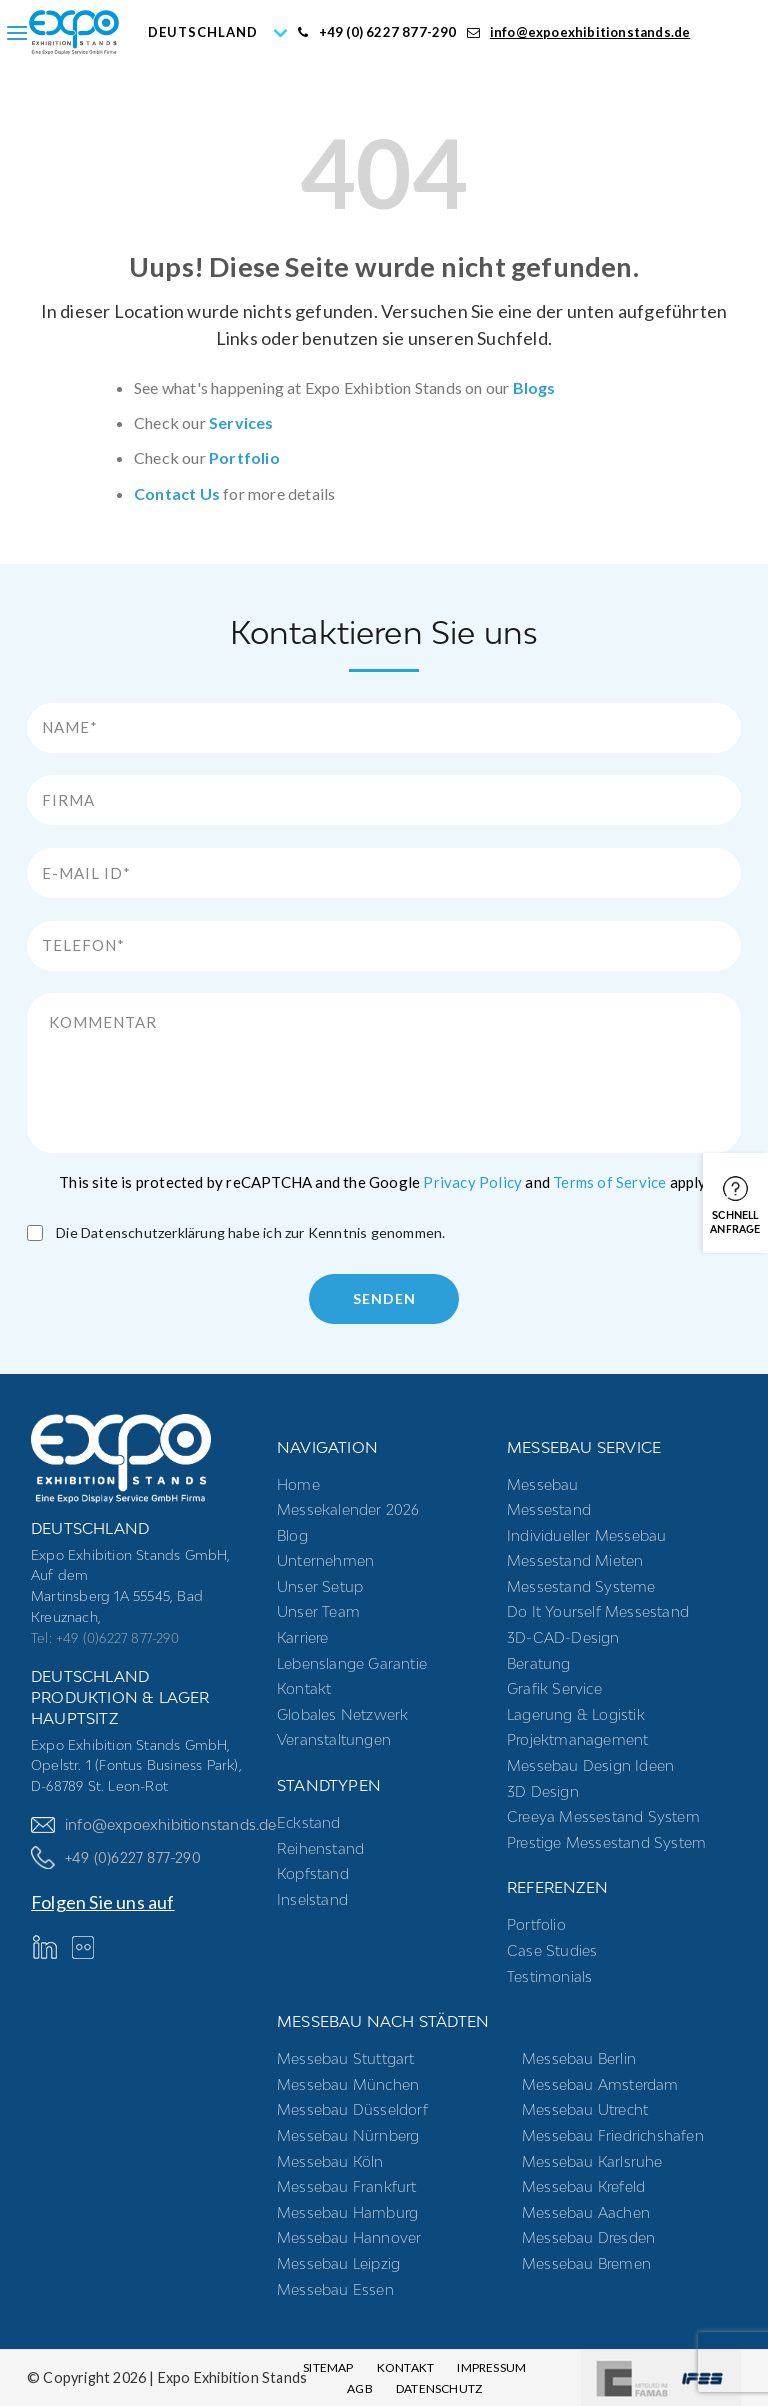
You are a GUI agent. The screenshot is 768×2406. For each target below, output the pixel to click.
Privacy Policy (472, 1182)
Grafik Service (554, 1688)
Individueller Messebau (586, 1535)
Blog (292, 1535)
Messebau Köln (330, 2161)
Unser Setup (320, 1586)
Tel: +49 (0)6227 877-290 (105, 1638)
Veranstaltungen (334, 1739)
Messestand (549, 1509)
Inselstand (312, 1899)
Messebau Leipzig (338, 2263)
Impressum (491, 2367)
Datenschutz (439, 2388)
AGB (360, 2388)
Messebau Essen (335, 2289)
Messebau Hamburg (347, 2212)
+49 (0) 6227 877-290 (377, 32)
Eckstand (309, 1822)
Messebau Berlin (579, 2058)
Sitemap (328, 2367)
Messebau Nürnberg (348, 2135)
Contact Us (177, 493)
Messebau (543, 1484)
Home (298, 1484)
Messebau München (348, 2084)
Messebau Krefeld (583, 2186)
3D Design (543, 1791)
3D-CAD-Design (563, 1637)
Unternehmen (325, 1560)
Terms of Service (609, 1182)
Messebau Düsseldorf (352, 2109)
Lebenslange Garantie (352, 1663)
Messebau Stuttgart (346, 2058)
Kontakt (304, 1688)
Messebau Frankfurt (347, 2186)
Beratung (539, 1663)
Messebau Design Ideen (590, 1765)
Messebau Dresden (588, 2237)
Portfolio (244, 457)
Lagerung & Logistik (576, 1714)
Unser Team (318, 1611)
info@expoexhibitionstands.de (579, 32)
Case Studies (552, 1950)
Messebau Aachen (586, 2212)
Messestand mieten (575, 1560)
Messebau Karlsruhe (592, 2161)
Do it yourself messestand (598, 1611)
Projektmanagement (577, 1739)
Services (241, 422)
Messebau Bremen (586, 2263)
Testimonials (549, 1976)
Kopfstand (313, 1873)
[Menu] (17, 32)
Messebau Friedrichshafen (613, 2135)
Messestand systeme (581, 1586)
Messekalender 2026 (348, 1509)
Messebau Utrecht (585, 2109)
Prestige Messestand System (606, 1842)
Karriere (303, 1637)
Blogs (534, 387)
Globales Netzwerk (342, 1714)
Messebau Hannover (349, 2237)
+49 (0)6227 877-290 (116, 1857)
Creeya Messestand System (603, 1816)
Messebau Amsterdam (600, 2084)
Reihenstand (320, 1848)
